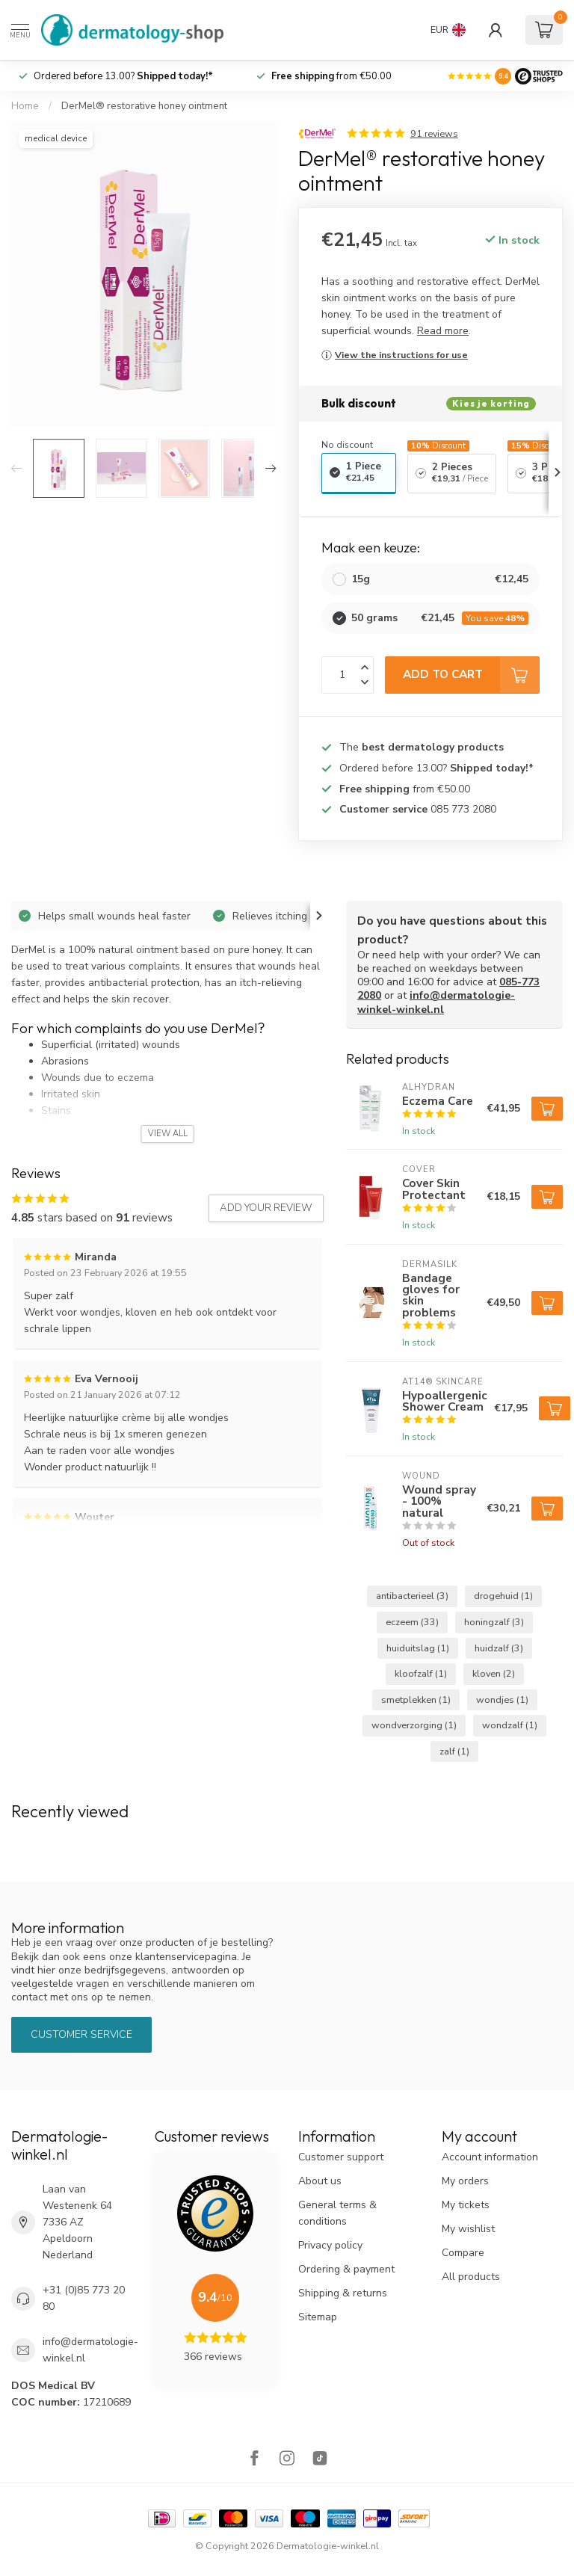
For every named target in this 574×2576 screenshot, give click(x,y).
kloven (493, 1673)
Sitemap (317, 2317)
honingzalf (494, 1621)
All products (471, 2277)
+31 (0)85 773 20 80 (84, 2298)
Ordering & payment (346, 2269)
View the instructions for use (401, 354)
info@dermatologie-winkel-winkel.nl (436, 1002)
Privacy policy (330, 2245)
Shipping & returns (342, 2293)
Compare (463, 2253)
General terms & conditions (337, 2213)
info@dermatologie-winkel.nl (90, 2350)
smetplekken (416, 1699)
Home (25, 106)
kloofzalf (421, 1673)
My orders (465, 2181)
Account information (490, 2157)
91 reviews (434, 133)
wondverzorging (414, 1725)
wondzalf (509, 1725)
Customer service (81, 2034)
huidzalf (499, 1648)
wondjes (502, 1699)
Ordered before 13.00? (123, 76)
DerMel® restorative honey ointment (144, 106)
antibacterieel (412, 1595)
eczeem (412, 1621)
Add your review (266, 1208)
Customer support (340, 2157)
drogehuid (503, 1595)
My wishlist (468, 2229)
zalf (454, 1751)
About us (320, 2181)
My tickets (466, 2205)
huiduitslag (417, 1648)
